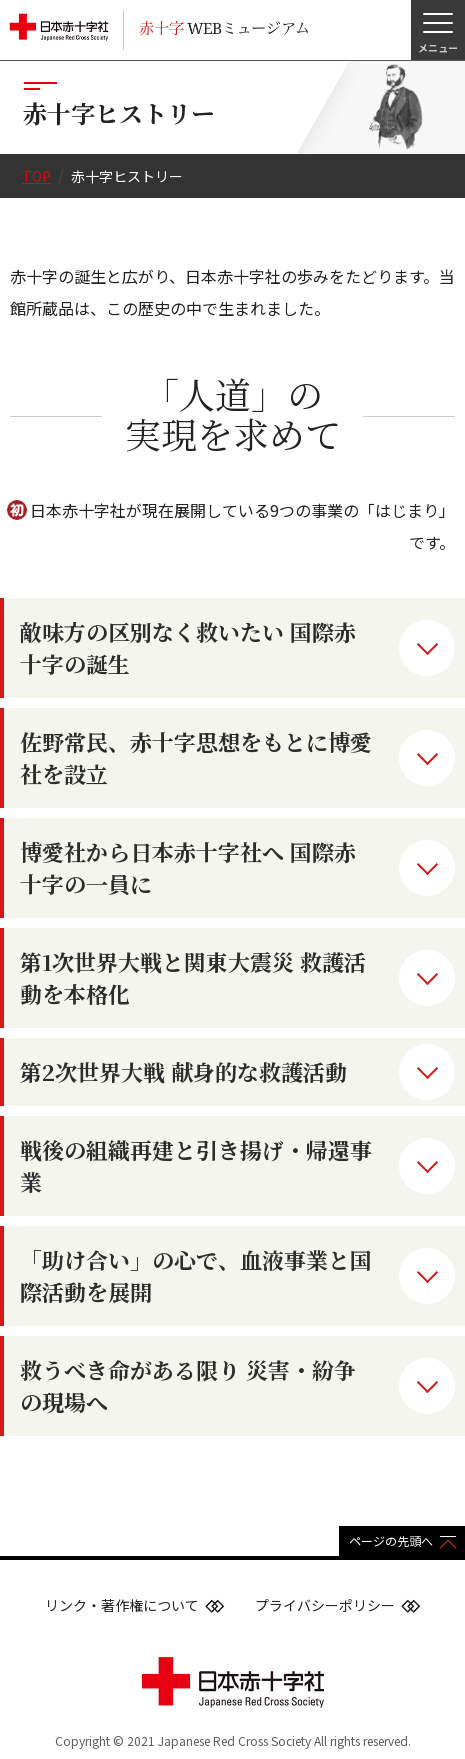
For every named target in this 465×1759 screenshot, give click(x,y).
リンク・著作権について (122, 1605)
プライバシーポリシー (325, 1605)
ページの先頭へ (391, 1540)
